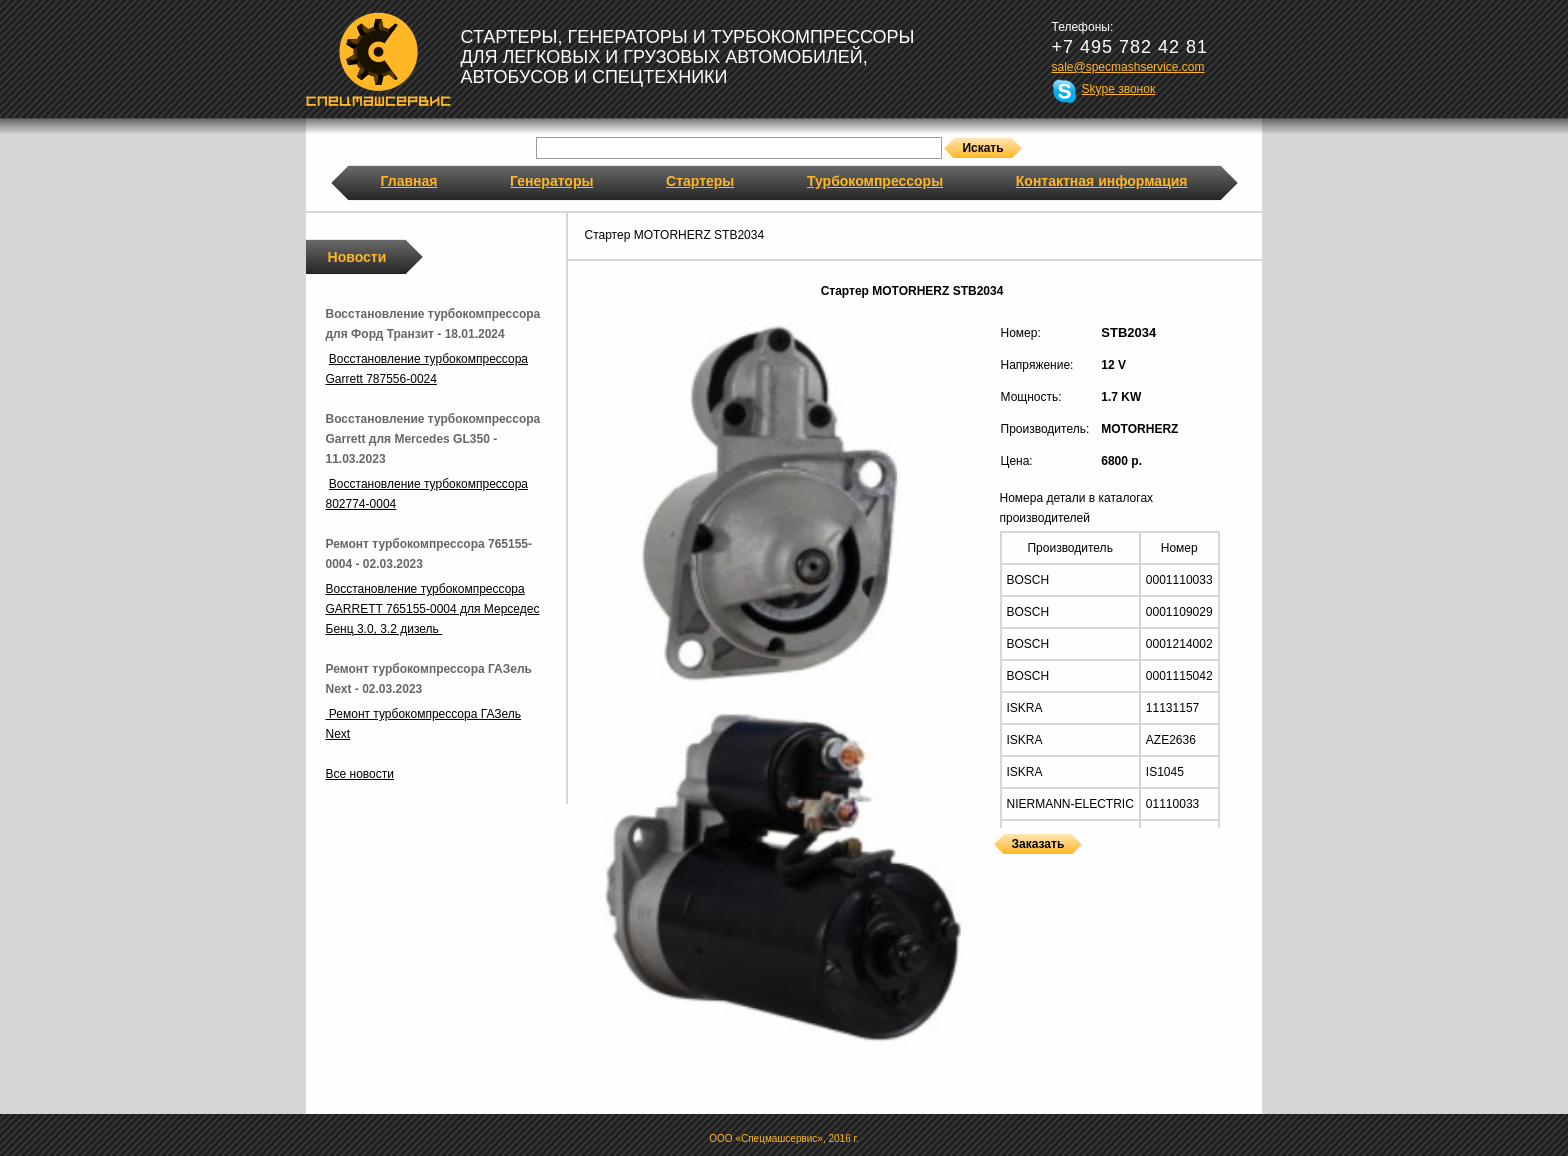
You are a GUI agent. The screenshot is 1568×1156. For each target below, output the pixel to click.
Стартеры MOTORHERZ (999, 866)
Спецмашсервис (378, 59)
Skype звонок (1119, 89)
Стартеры (700, 181)
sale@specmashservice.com (1128, 67)
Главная (409, 181)
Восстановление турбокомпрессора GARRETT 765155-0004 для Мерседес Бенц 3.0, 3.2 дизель (433, 609)
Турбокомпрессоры (875, 181)
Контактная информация (1102, 181)
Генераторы (551, 181)
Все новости (360, 774)
